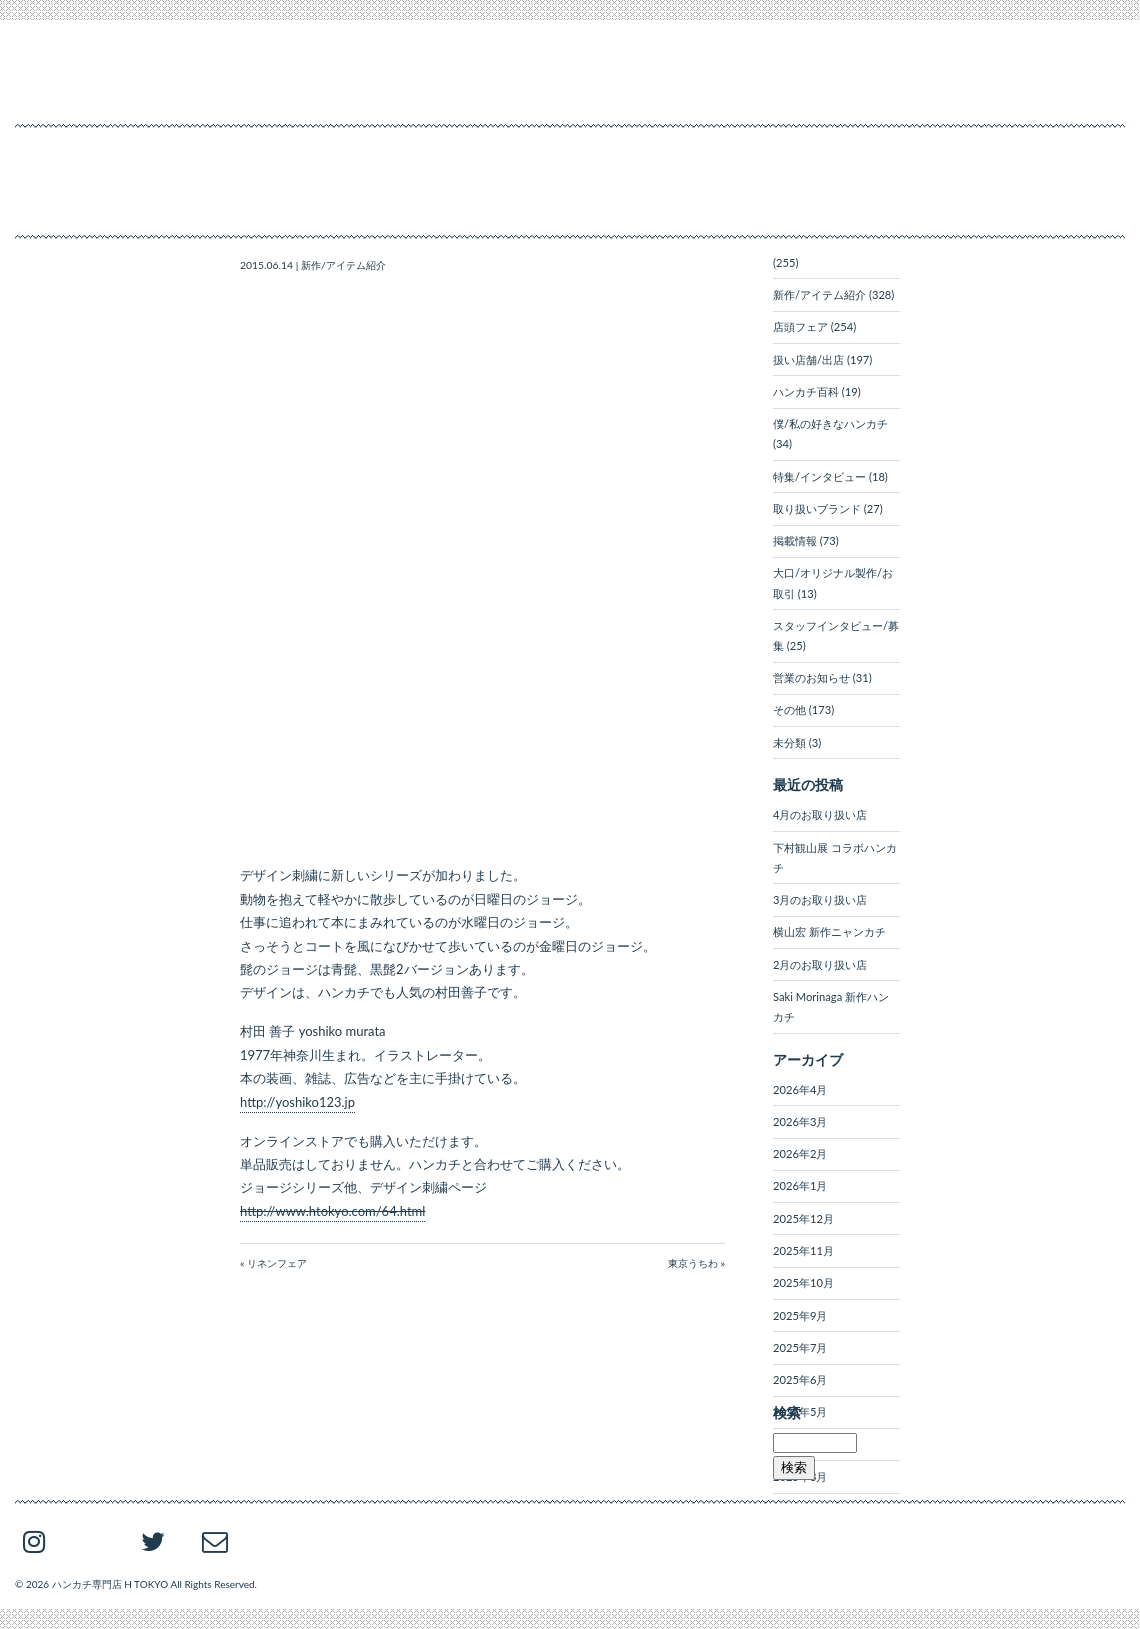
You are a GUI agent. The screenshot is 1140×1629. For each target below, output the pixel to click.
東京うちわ (693, 1263)
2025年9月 (800, 1315)
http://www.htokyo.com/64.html (332, 1211)
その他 (789, 709)
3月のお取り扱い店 (820, 899)
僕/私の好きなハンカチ (830, 423)
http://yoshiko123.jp (297, 1102)
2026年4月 (800, 1089)
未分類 (789, 742)
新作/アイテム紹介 (343, 265)
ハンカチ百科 (806, 391)
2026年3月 (800, 1121)
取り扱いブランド (817, 508)
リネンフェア (277, 1263)
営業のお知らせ (811, 677)
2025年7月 (800, 1347)
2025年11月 (803, 1250)
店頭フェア (800, 326)
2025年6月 (800, 1379)
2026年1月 (800, 1185)
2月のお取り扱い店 (820, 964)
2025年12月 (803, 1218)
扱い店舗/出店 (808, 359)
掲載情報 (795, 540)
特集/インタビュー (819, 476)
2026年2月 (800, 1153)
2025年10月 (803, 1282)
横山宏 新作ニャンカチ (829, 931)
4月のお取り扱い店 (820, 814)
